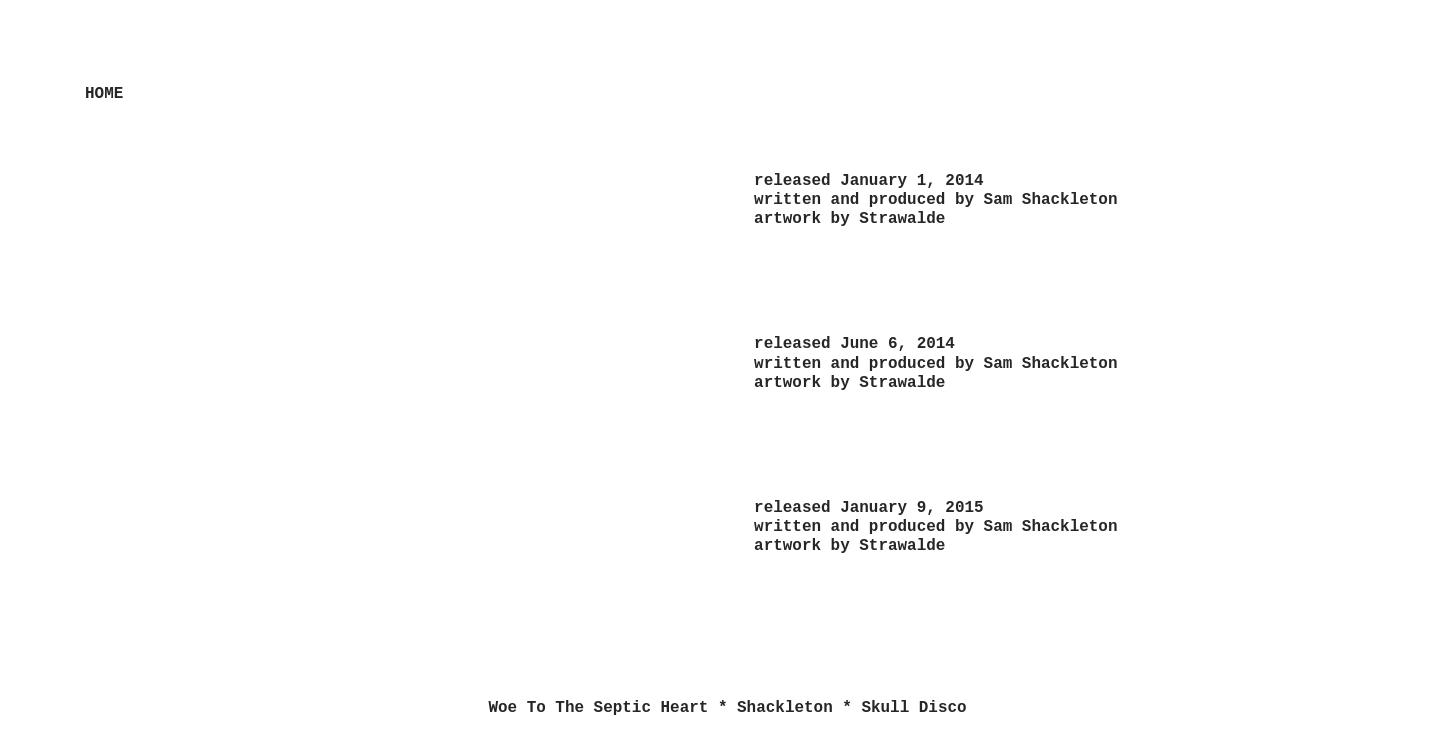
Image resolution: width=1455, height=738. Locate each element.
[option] (393, 387)
